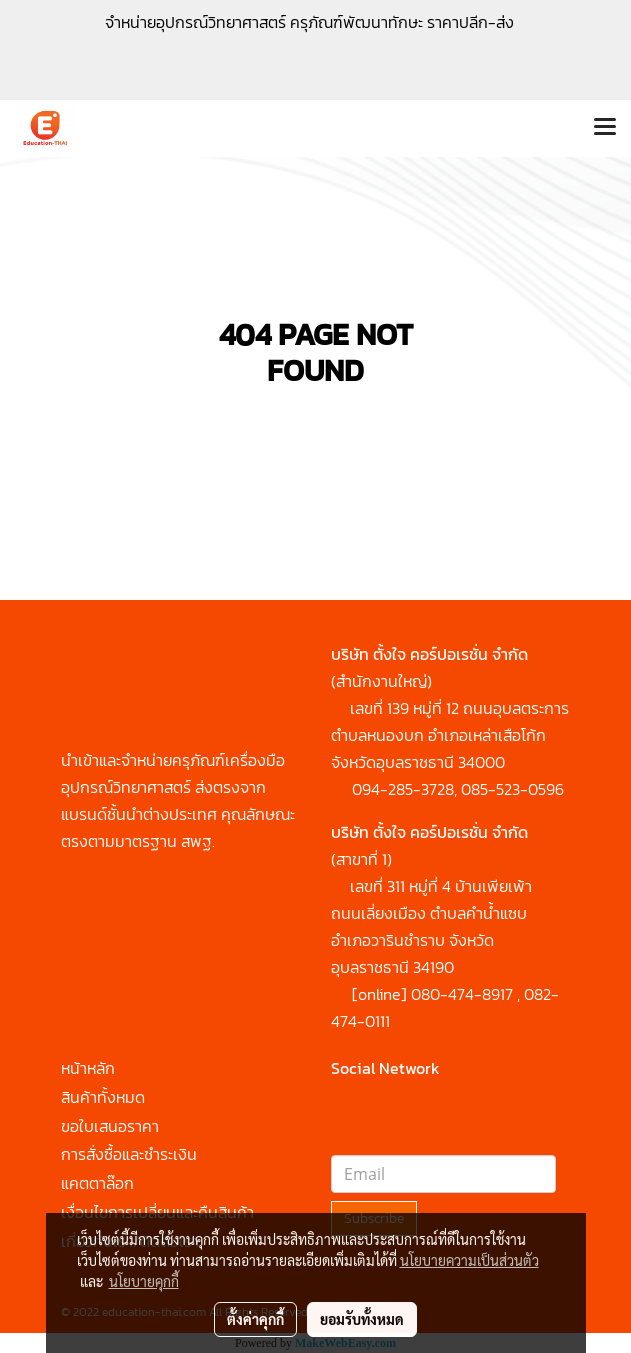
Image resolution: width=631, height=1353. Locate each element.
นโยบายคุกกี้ (144, 1281)
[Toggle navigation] (605, 128)
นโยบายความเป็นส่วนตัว (469, 1260)
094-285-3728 (403, 789)
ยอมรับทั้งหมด (362, 1319)
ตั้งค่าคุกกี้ (255, 1319)
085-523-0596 (512, 789)
